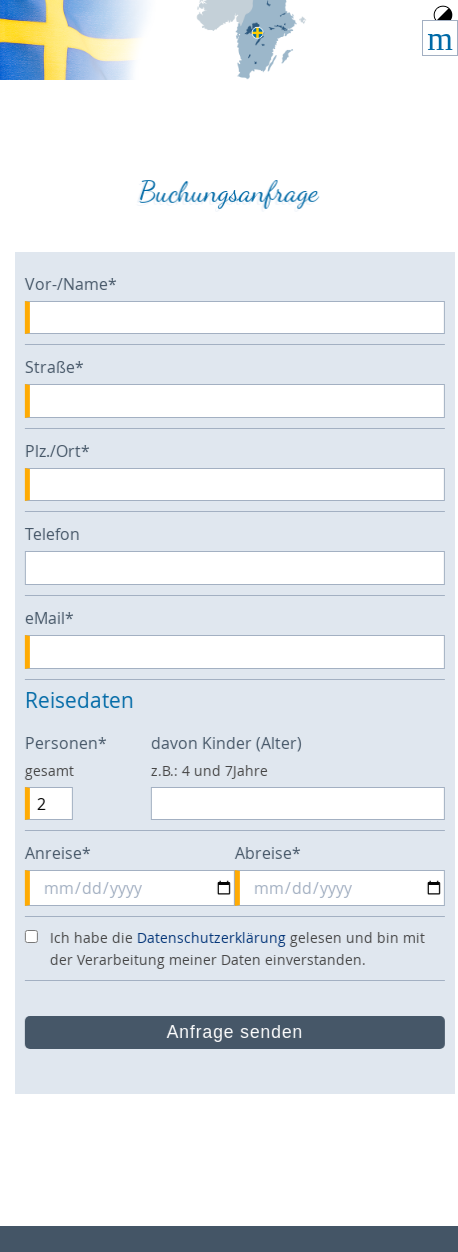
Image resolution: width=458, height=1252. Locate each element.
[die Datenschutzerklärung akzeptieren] (36, 936)
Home (252, 40)
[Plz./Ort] (240, 485)
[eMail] (240, 652)
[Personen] (54, 804)
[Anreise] (135, 888)
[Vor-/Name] (240, 318)
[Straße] (240, 401)
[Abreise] (345, 888)
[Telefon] (240, 568)
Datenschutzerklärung (216, 937)
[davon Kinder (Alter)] (303, 804)
